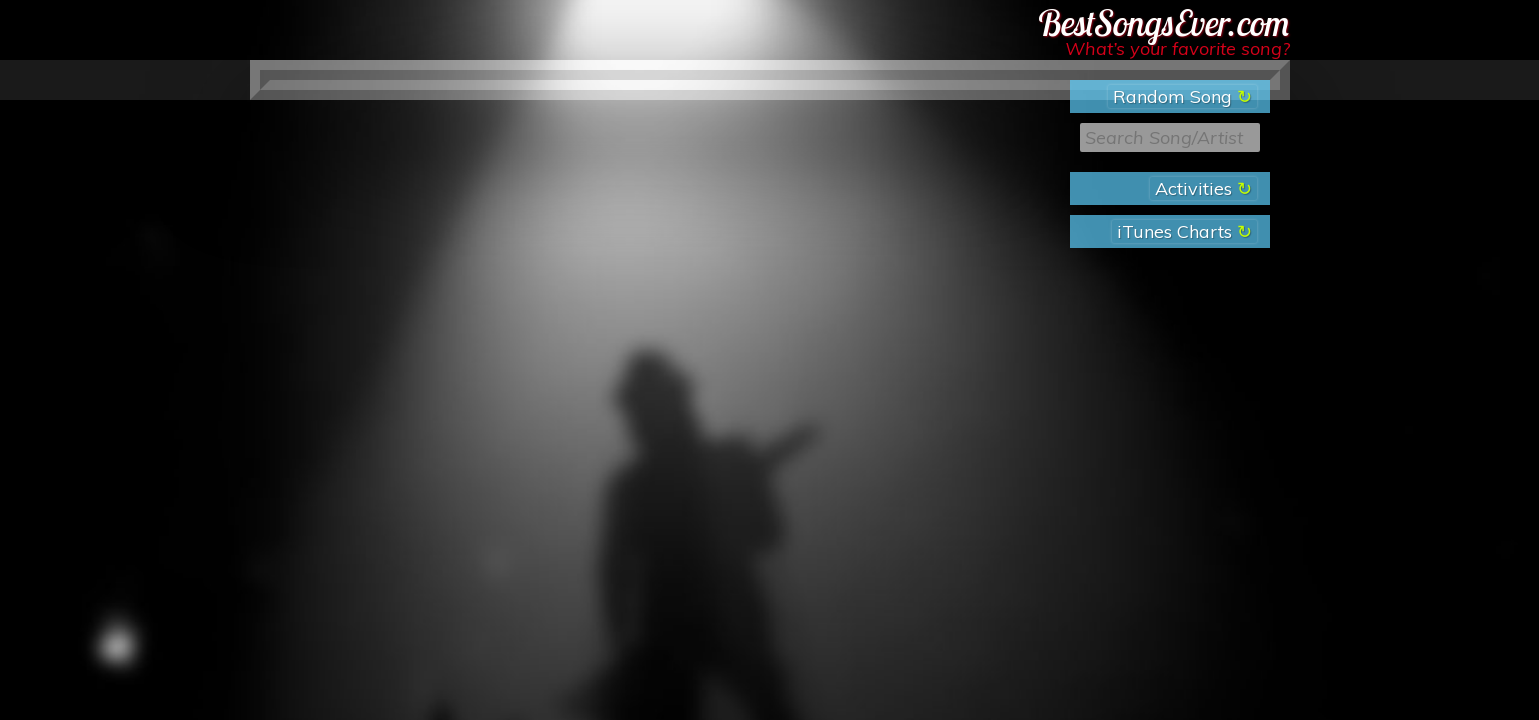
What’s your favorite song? (1177, 48)
